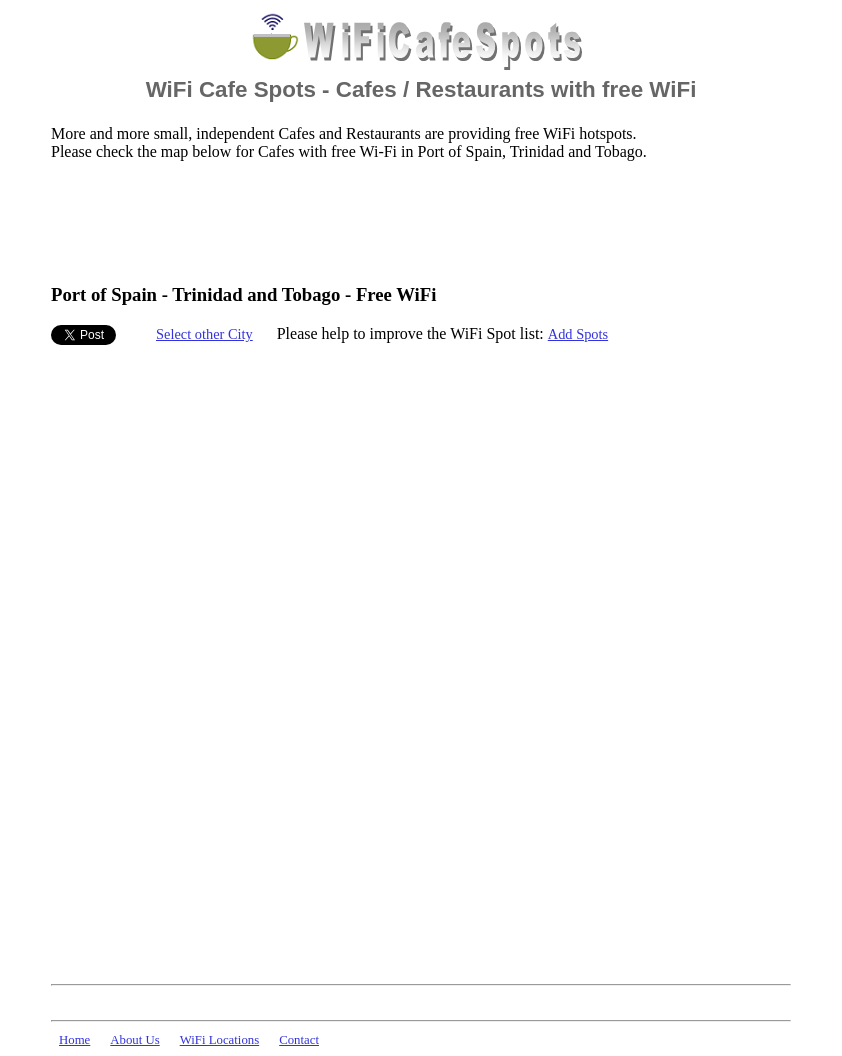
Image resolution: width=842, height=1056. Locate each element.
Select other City (204, 334)
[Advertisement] (415, 221)
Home (74, 1040)
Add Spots (578, 334)
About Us (134, 1040)
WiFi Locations (219, 1040)
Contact (299, 1040)
